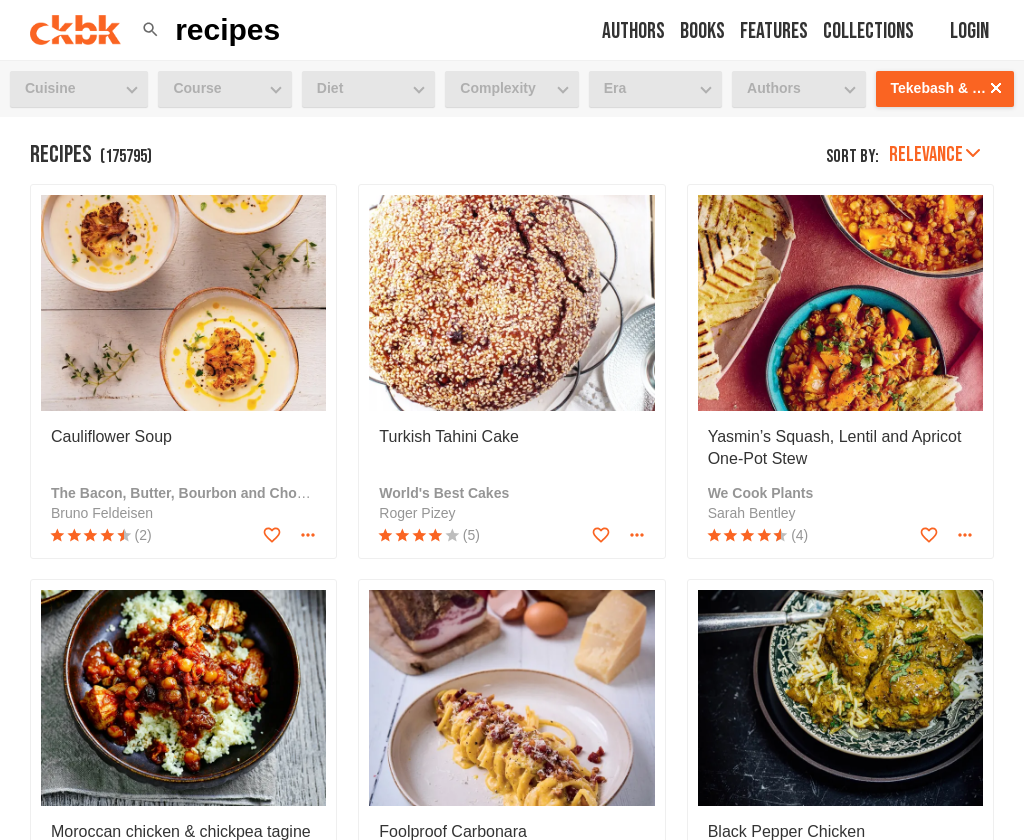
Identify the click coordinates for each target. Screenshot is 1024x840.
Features (774, 31)
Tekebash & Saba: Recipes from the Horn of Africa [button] (952, 88)
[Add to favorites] (272, 535)
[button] (150, 30)
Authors (633, 31)
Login (969, 31)
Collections (868, 31)
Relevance (934, 154)
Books (702, 31)
